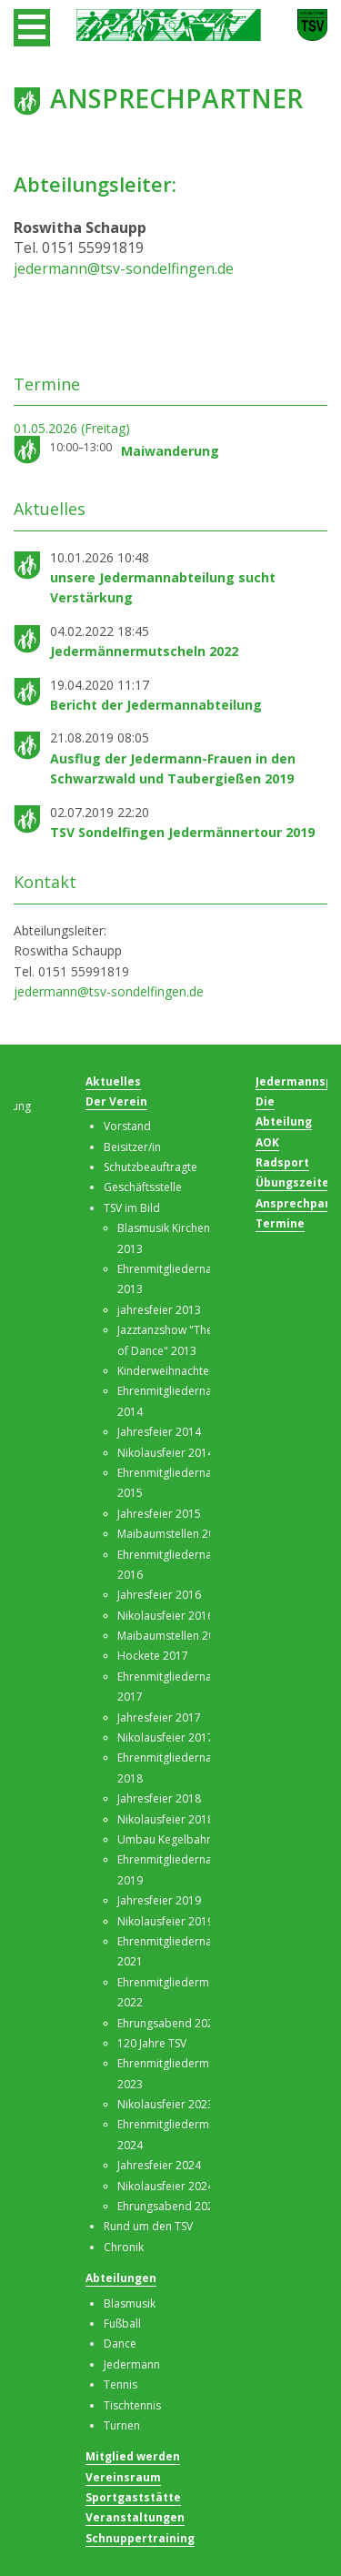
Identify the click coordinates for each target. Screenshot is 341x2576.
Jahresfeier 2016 (159, 1594)
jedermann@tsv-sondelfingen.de (124, 268)
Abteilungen (120, 2278)
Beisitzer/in (132, 1147)
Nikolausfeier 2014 (165, 1452)
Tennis (120, 2384)
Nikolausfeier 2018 (165, 1819)
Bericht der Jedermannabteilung (156, 704)
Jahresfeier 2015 (159, 1513)
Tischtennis (132, 2405)
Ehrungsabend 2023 (168, 2023)
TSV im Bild (132, 1208)
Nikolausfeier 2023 (165, 2104)
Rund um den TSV (148, 2226)
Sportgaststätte (133, 2497)
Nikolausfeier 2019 (165, 1921)
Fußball (122, 2323)
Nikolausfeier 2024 (165, 2186)
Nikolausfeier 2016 (165, 1615)
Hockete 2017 (152, 1655)
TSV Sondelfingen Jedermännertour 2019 (182, 832)
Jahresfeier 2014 (159, 1432)
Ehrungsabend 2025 (168, 2206)
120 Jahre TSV (151, 2043)
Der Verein (116, 1101)
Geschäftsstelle (143, 1187)
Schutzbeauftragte (150, 1167)
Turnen (122, 2425)
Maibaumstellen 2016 (172, 1533)
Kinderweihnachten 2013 (180, 1371)
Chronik (124, 2247)
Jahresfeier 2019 (159, 1900)
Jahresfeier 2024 (159, 2165)
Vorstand (127, 1126)
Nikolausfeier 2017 (165, 1737)
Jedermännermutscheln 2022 (144, 651)
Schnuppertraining (140, 2538)
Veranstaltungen (135, 2517)
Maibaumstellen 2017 (172, 1635)
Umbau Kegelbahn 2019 (179, 1839)
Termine (280, 1223)
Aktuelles (113, 1081)
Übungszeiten (296, 1182)
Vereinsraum (123, 2477)
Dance (120, 2343)
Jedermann (132, 2364)
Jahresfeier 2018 (159, 1798)
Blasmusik (129, 2303)
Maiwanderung (170, 451)
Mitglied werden (132, 2456)
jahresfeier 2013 (159, 1310)
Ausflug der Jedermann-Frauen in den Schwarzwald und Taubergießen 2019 (173, 768)
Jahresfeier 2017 (159, 1717)
